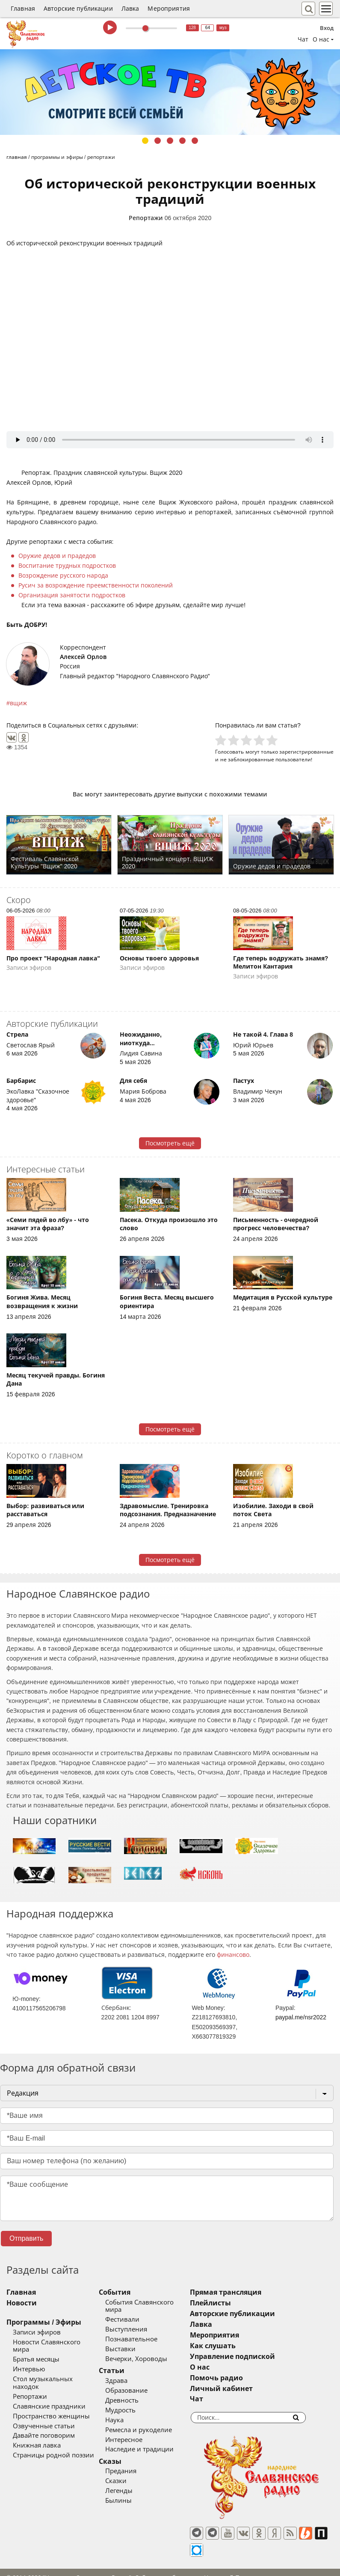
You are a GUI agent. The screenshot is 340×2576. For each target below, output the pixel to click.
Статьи (124, 2363)
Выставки (133, 2341)
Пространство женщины (51, 2400)
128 (192, 27)
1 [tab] (145, 140)
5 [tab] (195, 140)
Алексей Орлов (83, 656)
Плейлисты (236, 2303)
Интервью (29, 2361)
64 (207, 27)
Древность (134, 2392)
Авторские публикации (78, 8)
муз (223, 27)
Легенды (131, 2483)
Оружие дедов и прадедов (57, 555)
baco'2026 (23, 2565)
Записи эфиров (37, 2332)
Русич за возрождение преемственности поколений (95, 585)
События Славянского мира (161, 2302)
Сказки (128, 2473)
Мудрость (133, 2402)
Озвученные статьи (44, 2410)
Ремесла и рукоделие (151, 2422)
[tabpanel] (170, 92)
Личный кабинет (247, 2388)
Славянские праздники (49, 2391)
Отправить (26, 2238)
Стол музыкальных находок (57, 2371)
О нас (226, 2367)
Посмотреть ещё (170, 1143)
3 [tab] (170, 140)
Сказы (123, 2453)
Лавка (130, 8)
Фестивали (135, 2312)
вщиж (18, 703)
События (127, 2292)
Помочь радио (242, 2378)
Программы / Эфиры (43, 2322)
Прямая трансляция (251, 2292)
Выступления (139, 2322)
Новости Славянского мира (55, 2342)
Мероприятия (169, 8)
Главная (23, 8)
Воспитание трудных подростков (67, 565)
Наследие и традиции (152, 2442)
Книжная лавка (37, 2430)
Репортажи (146, 218)
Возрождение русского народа (63, 575)
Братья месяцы (36, 2352)
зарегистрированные (306, 751)
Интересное (136, 2432)
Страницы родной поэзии (53, 2440)
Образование (139, 2382)
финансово (233, 1954)
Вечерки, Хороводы (149, 2351)
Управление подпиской (258, 2356)
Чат (303, 39)
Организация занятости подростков (71, 595)
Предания (133, 2463)
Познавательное (144, 2332)
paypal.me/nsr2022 (300, 2017)
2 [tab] (157, 140)
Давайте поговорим (44, 2420)
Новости (21, 2303)
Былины (131, 2493)
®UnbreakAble (90, 2565)
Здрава (129, 2373)
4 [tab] (182, 140)
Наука (127, 2412)
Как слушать (239, 2345)
